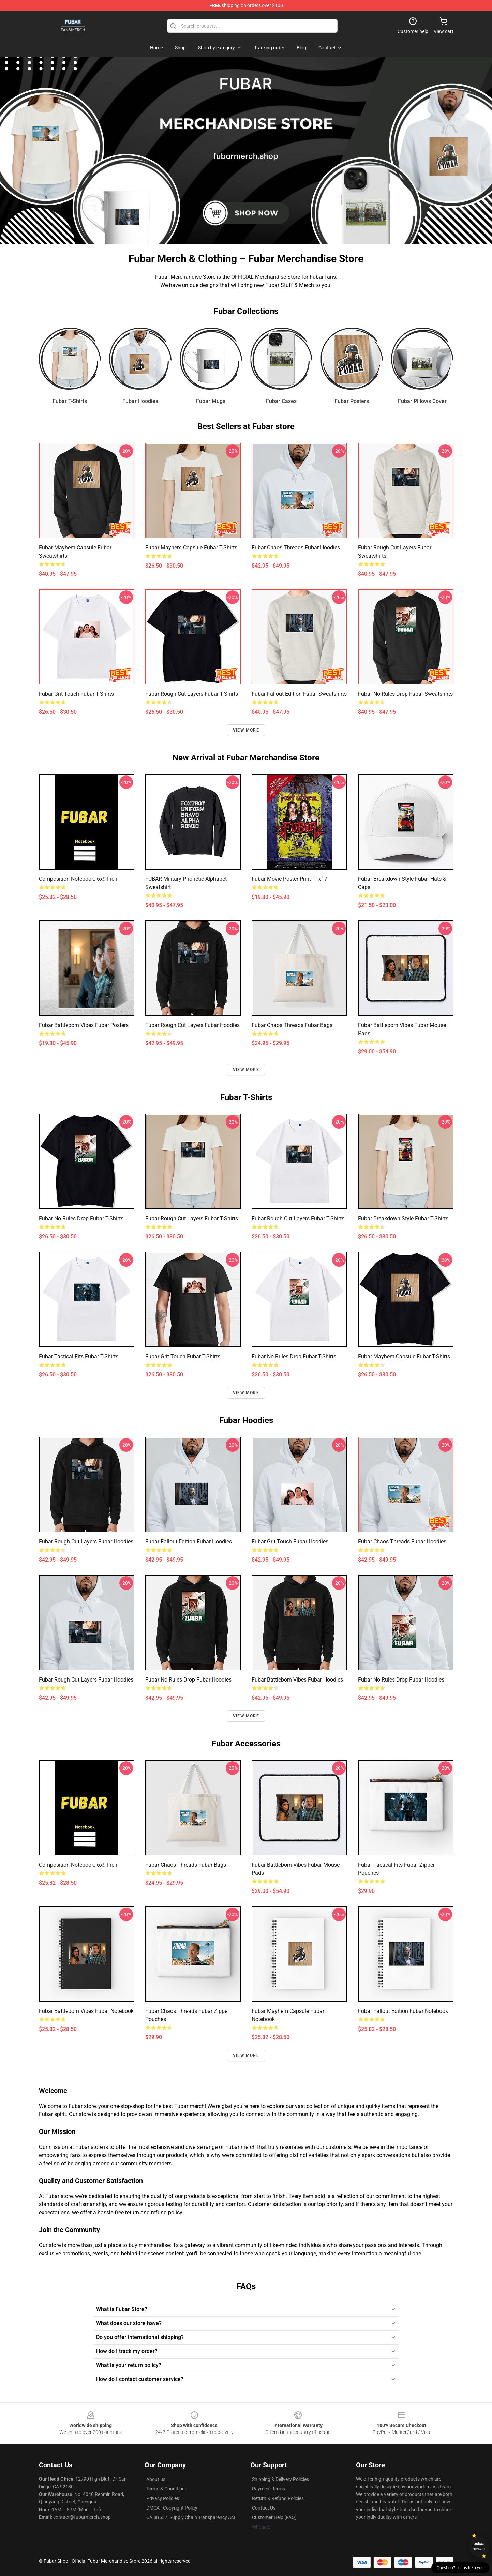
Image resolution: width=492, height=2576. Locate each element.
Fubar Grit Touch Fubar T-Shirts (76, 694)
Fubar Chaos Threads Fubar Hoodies (296, 547)
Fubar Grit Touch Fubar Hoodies (290, 1541)
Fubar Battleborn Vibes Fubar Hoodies (297, 1679)
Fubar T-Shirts (70, 401)
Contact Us (263, 2508)
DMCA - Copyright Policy (171, 2508)
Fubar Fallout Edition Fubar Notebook (403, 2011)
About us (155, 2479)
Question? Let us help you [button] (460, 2567)
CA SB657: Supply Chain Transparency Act (190, 2517)
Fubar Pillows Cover (422, 401)
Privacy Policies (162, 2498)
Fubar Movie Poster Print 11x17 (289, 879)
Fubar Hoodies (140, 401)
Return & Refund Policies (278, 2498)
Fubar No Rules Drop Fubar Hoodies (188, 1679)
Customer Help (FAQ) (274, 2517)
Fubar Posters (351, 401)
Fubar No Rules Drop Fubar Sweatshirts (405, 694)
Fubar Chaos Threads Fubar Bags (292, 1025)
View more (246, 730)
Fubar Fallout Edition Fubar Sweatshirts (299, 694)
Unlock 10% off (479, 2546)
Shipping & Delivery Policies (280, 2479)
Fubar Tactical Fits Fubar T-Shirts (78, 1356)
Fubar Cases (281, 401)
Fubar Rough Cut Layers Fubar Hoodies (192, 1025)
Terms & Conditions (166, 2488)
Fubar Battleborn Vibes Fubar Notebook (86, 2011)
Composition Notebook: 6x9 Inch (78, 879)
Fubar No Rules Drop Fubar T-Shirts (81, 1218)
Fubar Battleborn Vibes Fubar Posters (84, 1025)
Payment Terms (268, 2488)
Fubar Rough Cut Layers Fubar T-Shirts (191, 694)
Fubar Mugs (210, 401)
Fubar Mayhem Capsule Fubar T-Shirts (191, 547)
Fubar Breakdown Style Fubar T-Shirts (403, 1218)
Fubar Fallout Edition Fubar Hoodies (188, 1541)
